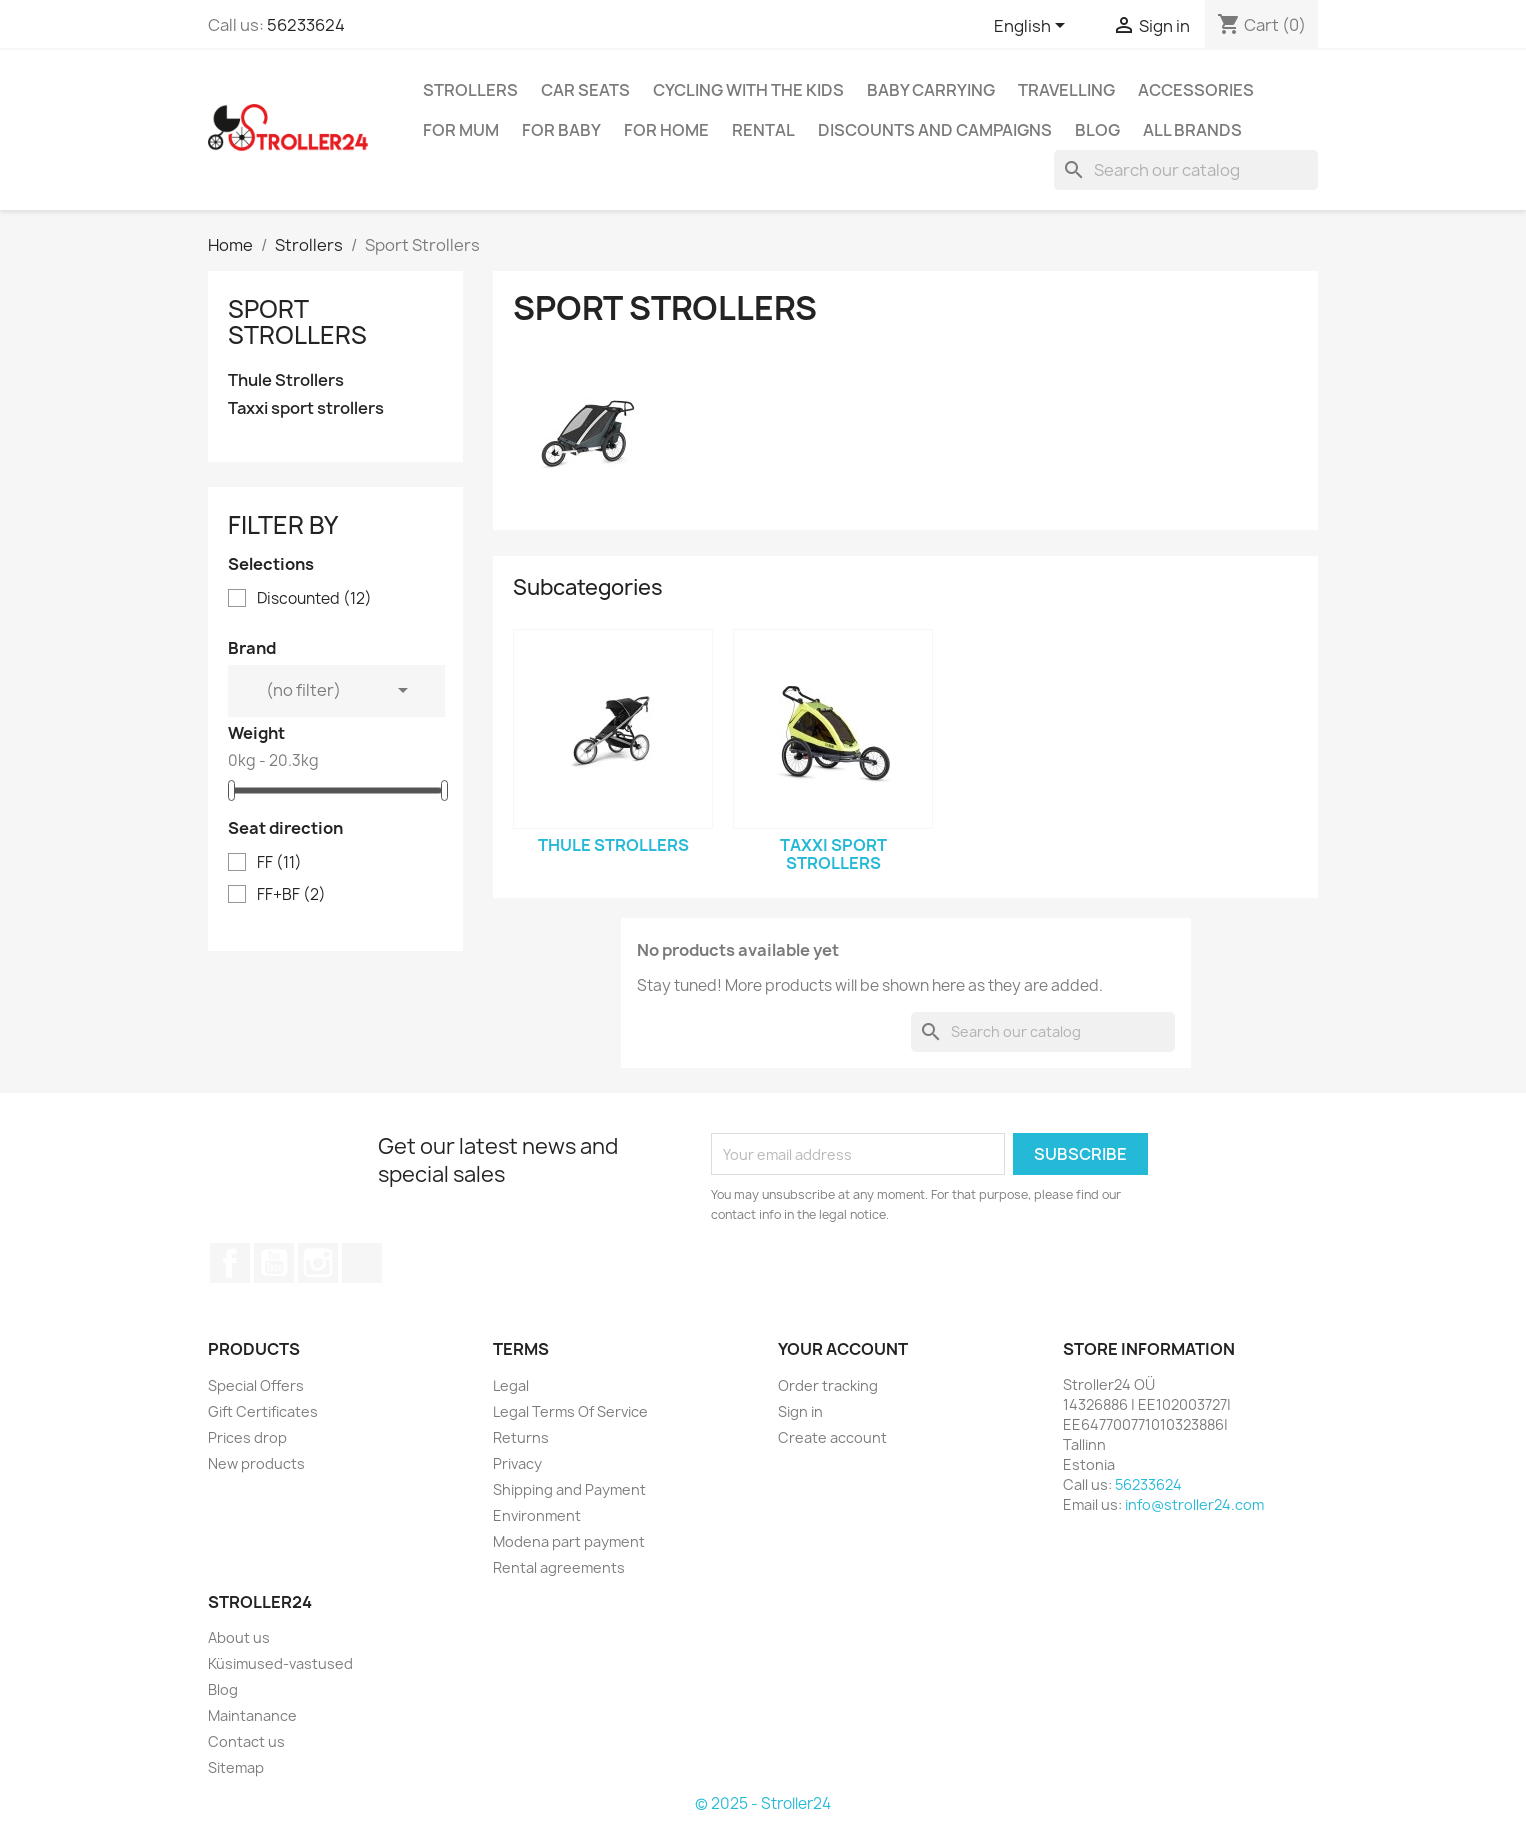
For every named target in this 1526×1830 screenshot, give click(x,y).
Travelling (1066, 90)
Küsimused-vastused (280, 1663)
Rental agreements (559, 1567)
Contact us (246, 1741)
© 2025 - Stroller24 (763, 1803)
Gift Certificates (263, 1411)
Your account (843, 1349)
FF (279, 863)
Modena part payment (569, 1541)
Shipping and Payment (569, 1489)
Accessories (1196, 90)
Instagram (318, 1263)
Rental (763, 130)
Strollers (470, 90)
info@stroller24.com (1194, 1504)
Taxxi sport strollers (306, 408)
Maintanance (252, 1715)
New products (256, 1463)
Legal (511, 1385)
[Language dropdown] (1033, 27)
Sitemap (236, 1767)
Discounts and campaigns (935, 130)
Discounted (314, 599)
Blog (1097, 130)
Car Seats (585, 90)
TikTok (362, 1263)
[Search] (1186, 170)
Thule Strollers (286, 380)
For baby (561, 130)
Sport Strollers (297, 322)
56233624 (306, 25)
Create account (832, 1437)
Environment (537, 1515)
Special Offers (256, 1385)
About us (239, 1637)
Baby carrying (931, 90)
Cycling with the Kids (748, 90)
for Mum (461, 130)
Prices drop (247, 1437)
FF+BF (291, 895)
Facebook (230, 1263)
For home (666, 130)
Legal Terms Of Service (570, 1411)
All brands (1192, 130)
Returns (521, 1437)
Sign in (800, 1411)
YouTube (274, 1263)
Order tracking (828, 1385)
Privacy (517, 1463)
